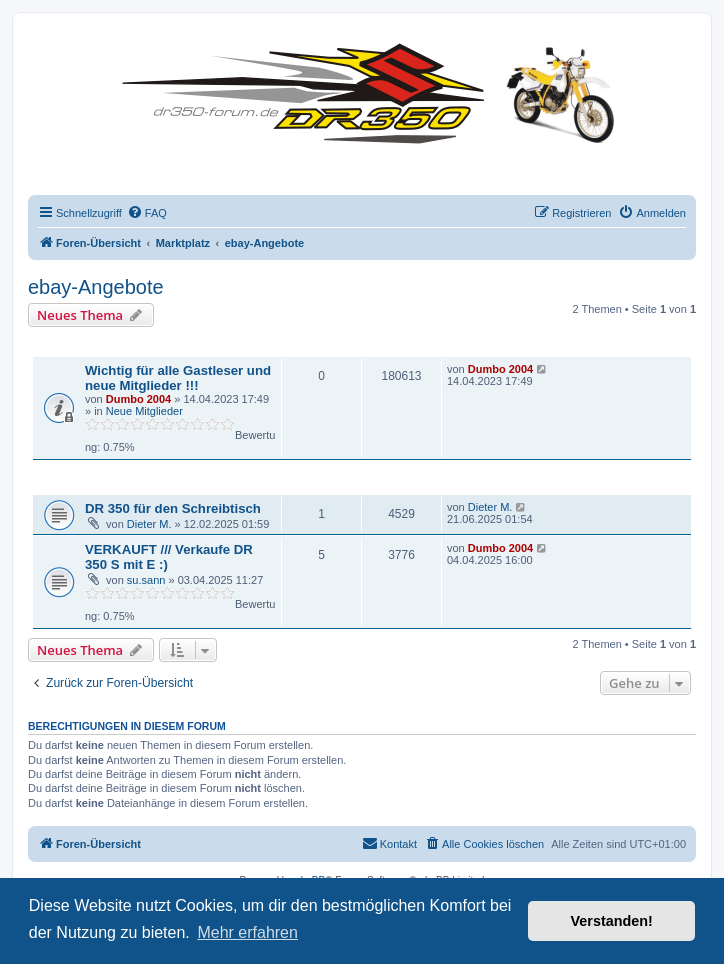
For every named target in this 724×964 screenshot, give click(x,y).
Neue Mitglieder (144, 411)
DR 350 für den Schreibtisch (173, 508)
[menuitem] (147, 213)
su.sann (146, 580)
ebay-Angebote (96, 287)
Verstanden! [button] (612, 921)
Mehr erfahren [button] (247, 932)
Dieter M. (149, 524)
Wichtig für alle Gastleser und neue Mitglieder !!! (178, 378)
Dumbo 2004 (138, 399)
